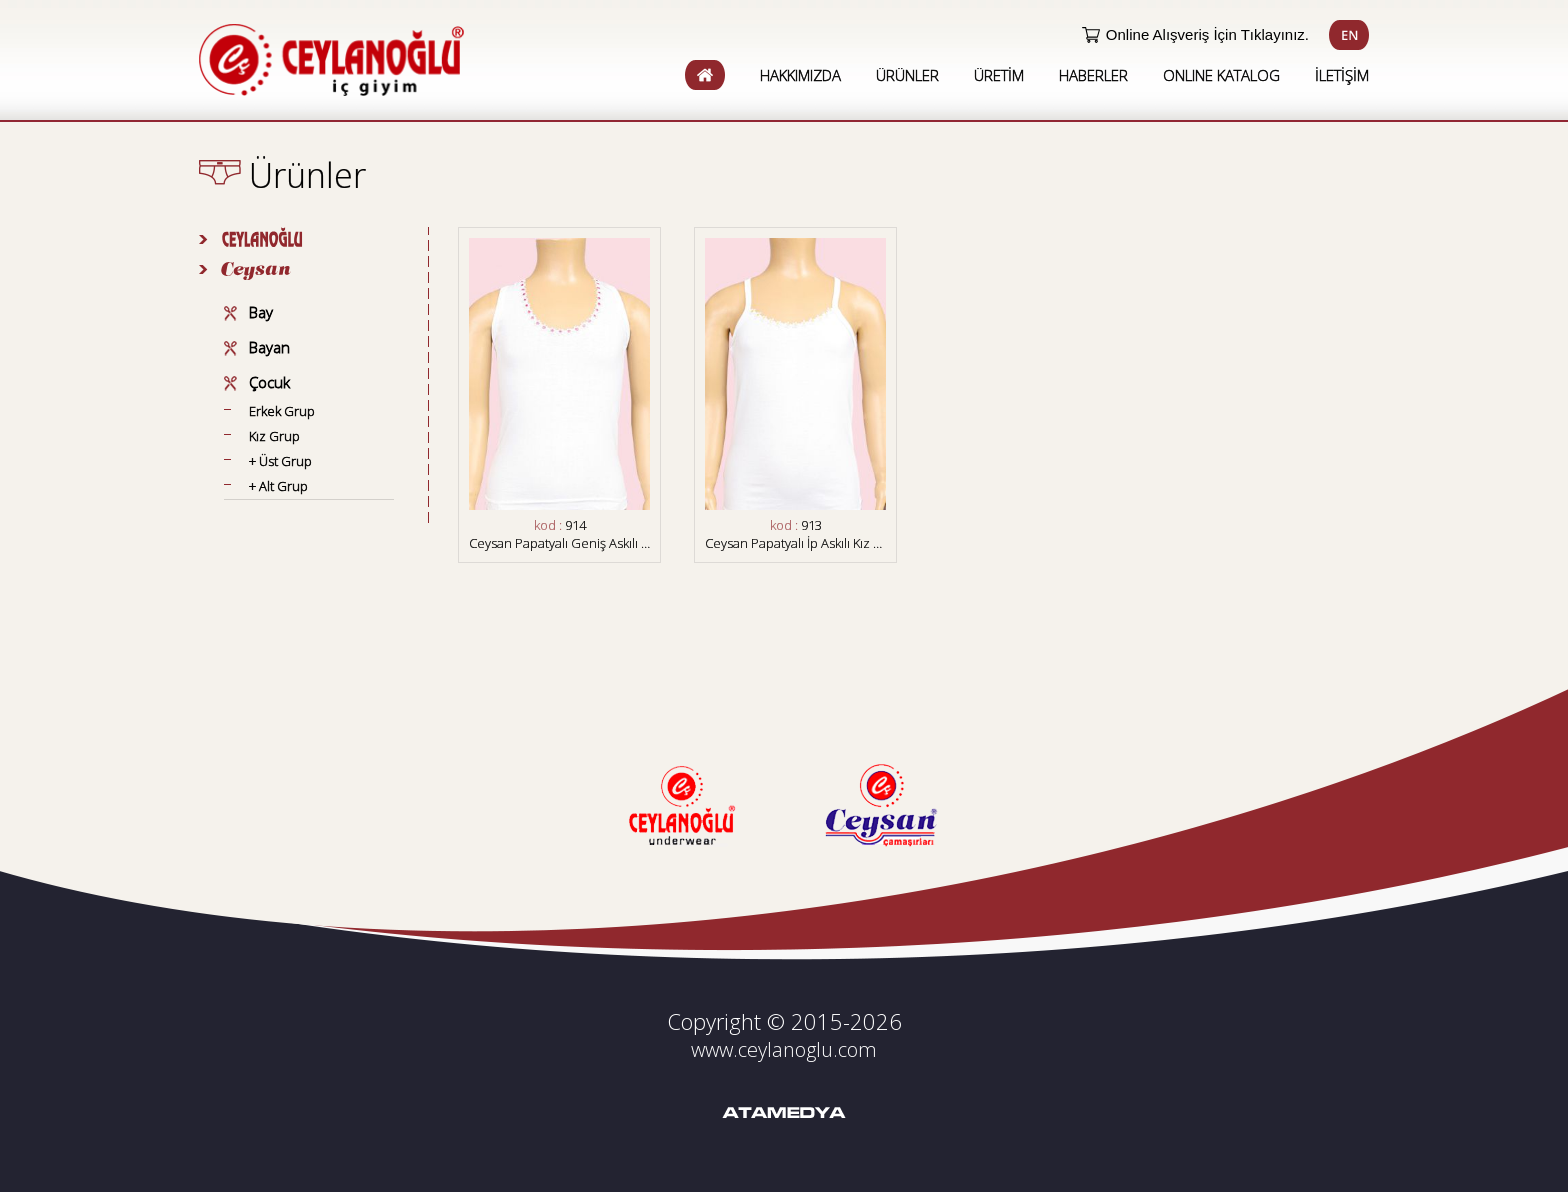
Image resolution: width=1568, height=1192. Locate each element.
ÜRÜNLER (907, 75)
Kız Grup (274, 436)
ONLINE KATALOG (1221, 75)
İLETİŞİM (1342, 75)
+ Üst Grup (280, 461)
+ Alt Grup (278, 486)
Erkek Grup (282, 411)
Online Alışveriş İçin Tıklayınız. (1207, 34)
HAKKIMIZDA (800, 75)
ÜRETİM (999, 75)
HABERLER (1093, 75)
